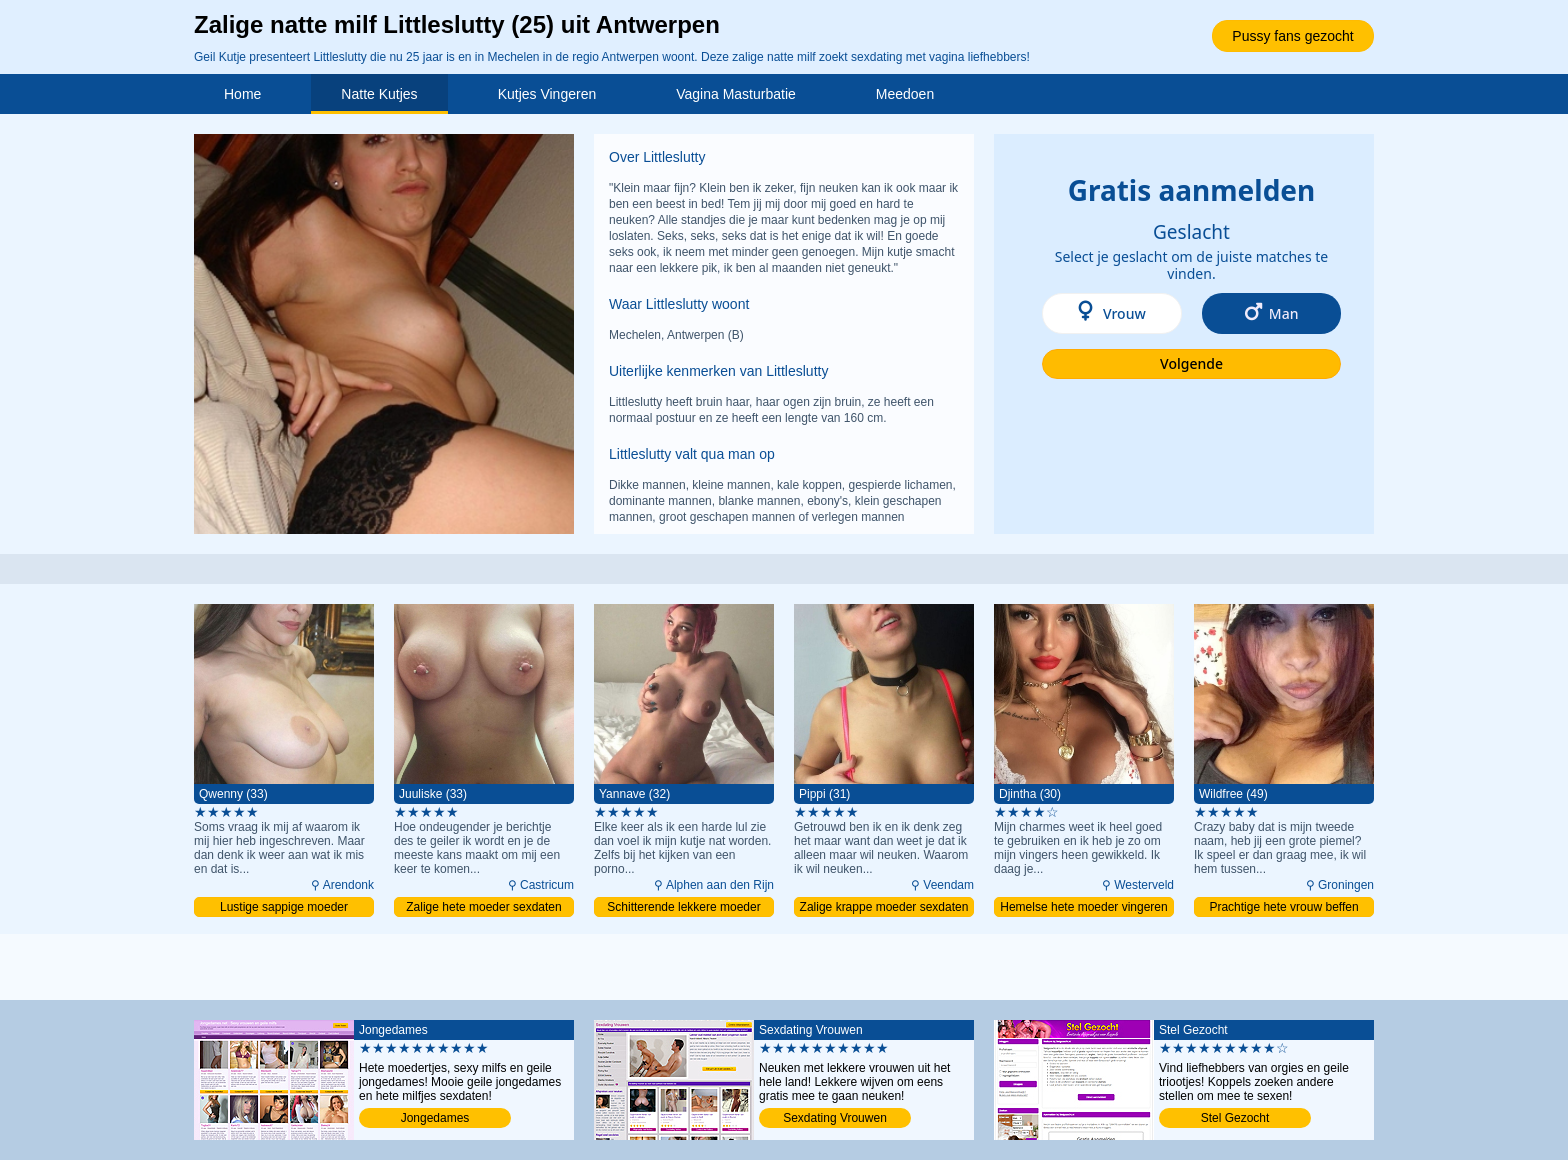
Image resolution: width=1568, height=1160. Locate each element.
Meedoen (905, 94)
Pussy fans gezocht (1292, 36)
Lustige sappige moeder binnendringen (284, 908)
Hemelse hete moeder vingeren (1083, 907)
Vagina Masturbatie (736, 94)
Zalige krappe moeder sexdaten (884, 907)
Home (242, 94)
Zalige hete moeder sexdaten (483, 907)
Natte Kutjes (379, 94)
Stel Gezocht (1235, 1118)
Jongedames (435, 1118)
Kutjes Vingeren (547, 94)
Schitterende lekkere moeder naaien (683, 908)
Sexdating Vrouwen (835, 1118)
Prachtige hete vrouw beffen (1283, 907)
